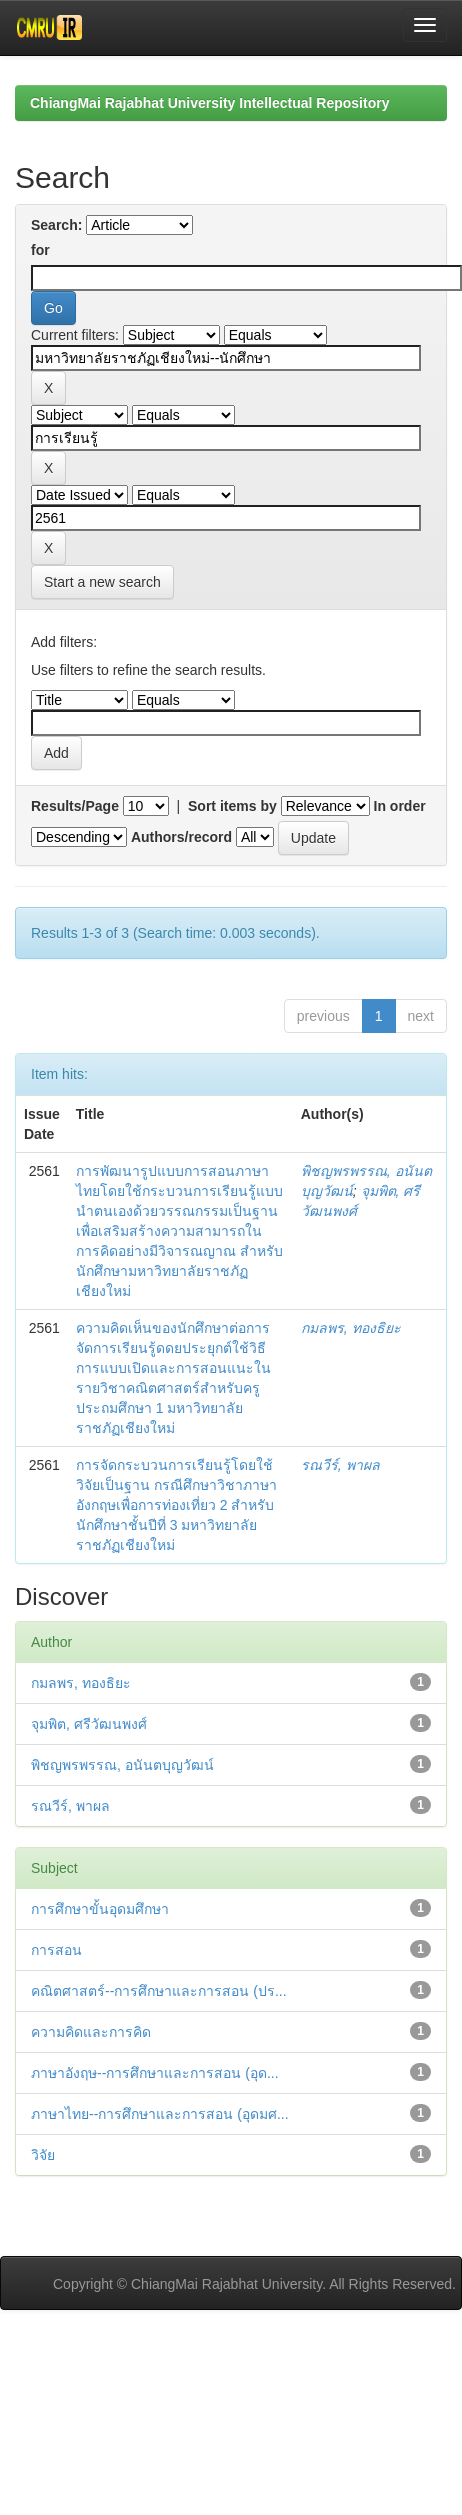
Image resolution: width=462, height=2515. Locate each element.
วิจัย (43, 2155)
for (40, 250)
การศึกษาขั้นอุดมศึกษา (100, 1909)
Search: (56, 225)
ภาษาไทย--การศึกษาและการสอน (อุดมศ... (160, 2114)
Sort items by (232, 806)
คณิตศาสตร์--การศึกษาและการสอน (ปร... (159, 1991)
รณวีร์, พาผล (340, 1465)
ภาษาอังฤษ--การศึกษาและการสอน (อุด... (155, 2073)
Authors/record (181, 837)
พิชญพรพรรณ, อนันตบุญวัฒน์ (122, 1765)
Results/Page (75, 806)
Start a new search (102, 582)
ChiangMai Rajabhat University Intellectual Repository (209, 103)
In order (400, 806)
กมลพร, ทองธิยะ (351, 1328)
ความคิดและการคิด (91, 2032)
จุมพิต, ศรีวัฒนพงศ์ (89, 1724)
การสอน (56, 1950)
